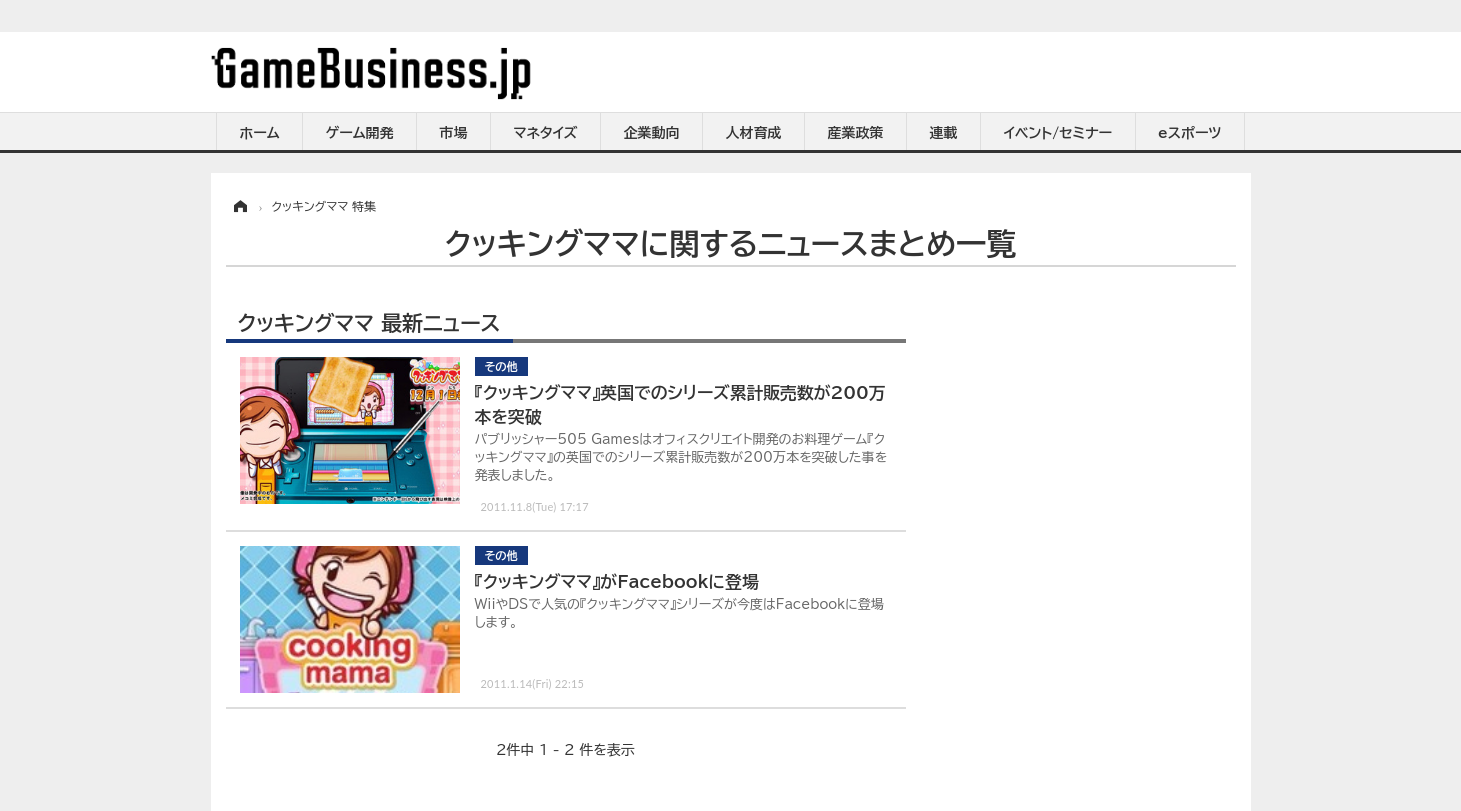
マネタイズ (546, 133)
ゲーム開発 (360, 133)
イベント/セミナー (1058, 133)
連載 (944, 133)
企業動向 (652, 133)
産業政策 (856, 133)
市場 (454, 133)
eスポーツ (1189, 133)
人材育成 (754, 133)
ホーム (259, 133)
